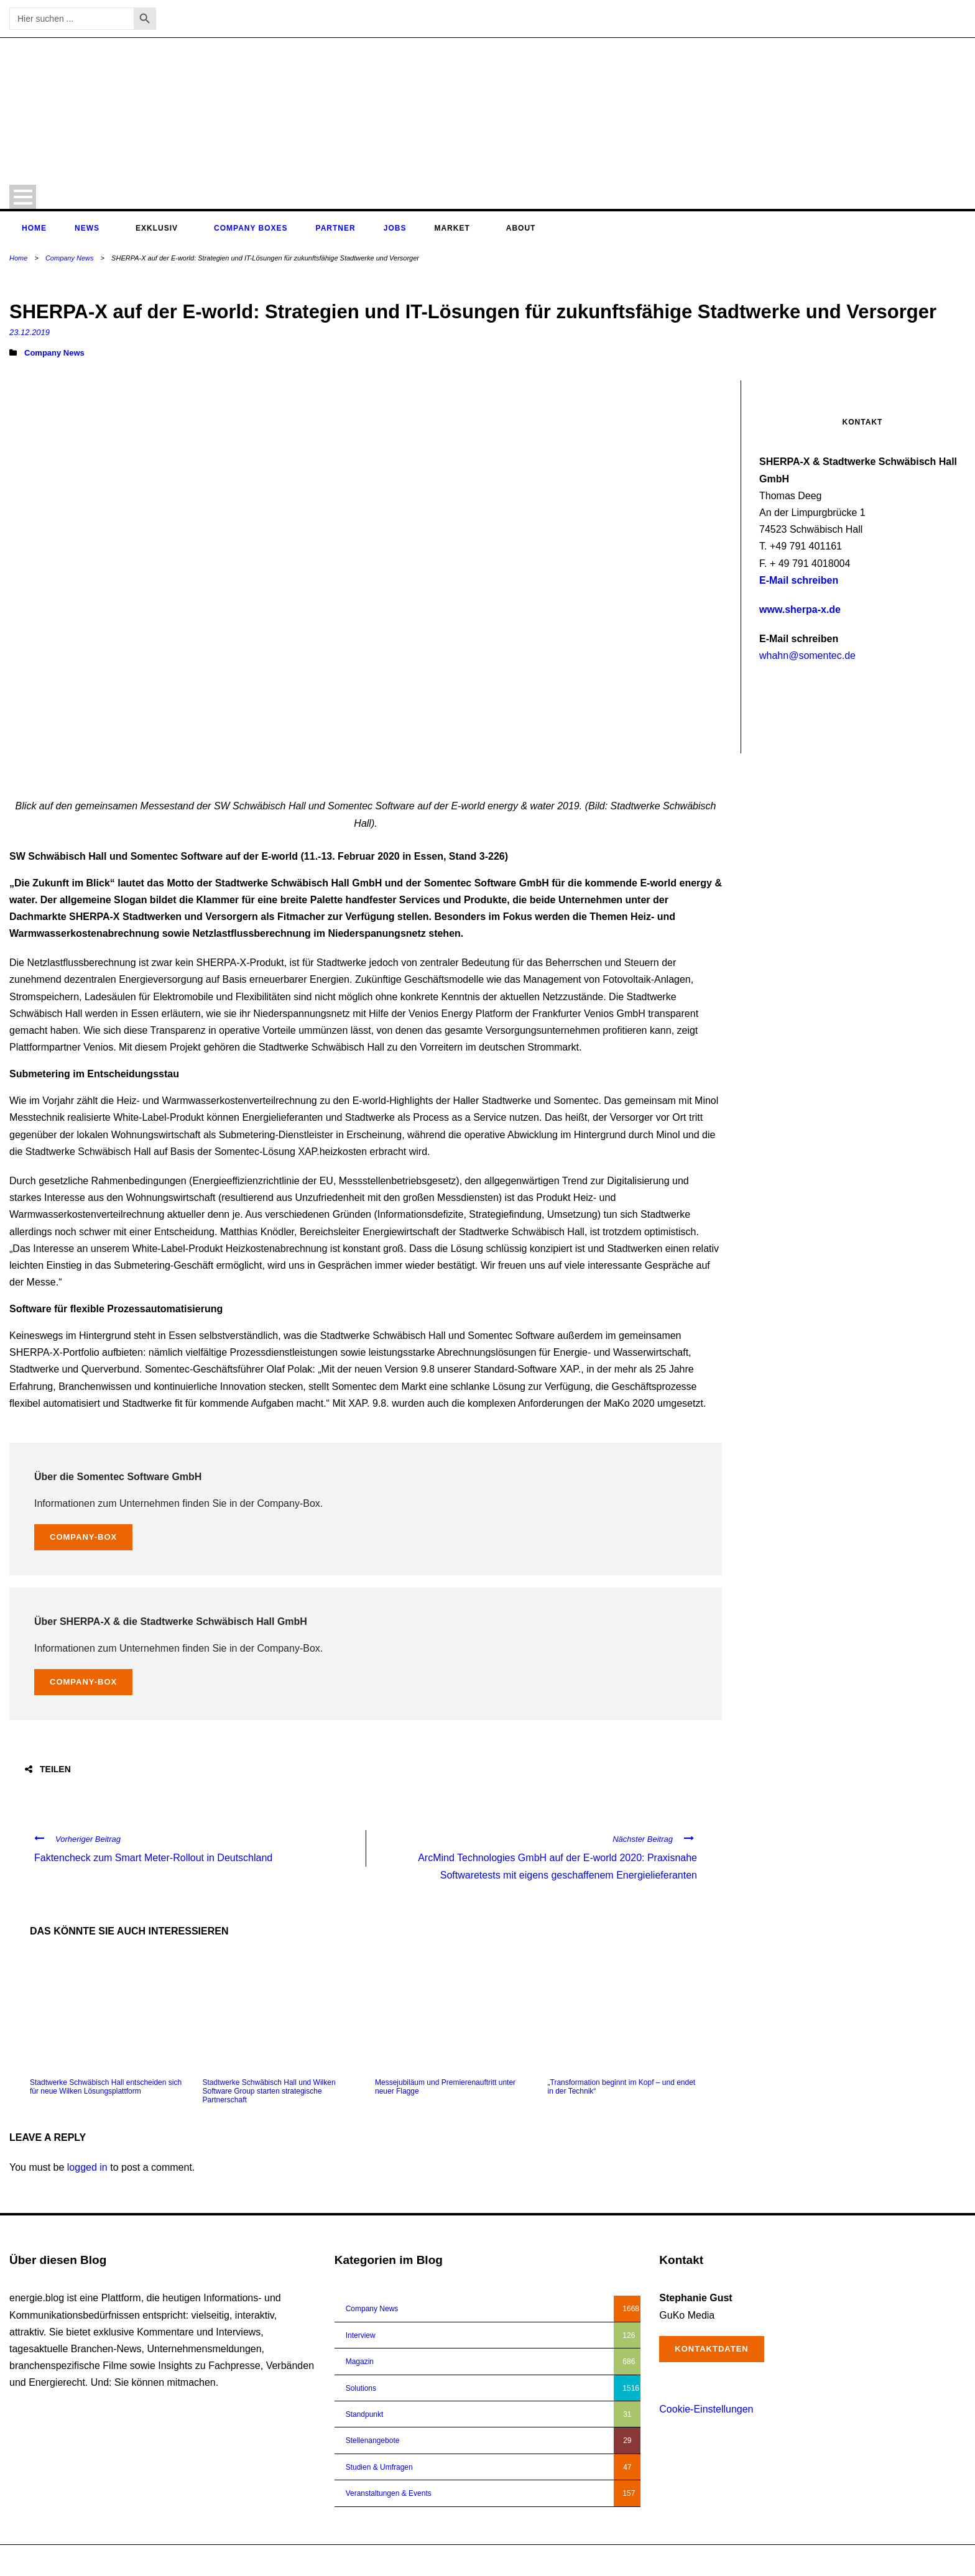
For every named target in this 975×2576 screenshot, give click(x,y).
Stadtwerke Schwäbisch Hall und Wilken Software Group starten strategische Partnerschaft (269, 2091)
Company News (69, 258)
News (87, 228)
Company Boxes (251, 228)
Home (34, 228)
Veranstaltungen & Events (389, 2493)
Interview (361, 2335)
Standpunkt (365, 2414)
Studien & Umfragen (379, 2467)
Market (451, 228)
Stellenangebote (373, 2440)
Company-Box (83, 1537)
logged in (87, 2167)
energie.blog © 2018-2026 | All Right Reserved (86, 2560)
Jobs (395, 228)
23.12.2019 (29, 332)
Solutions (361, 2388)
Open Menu (22, 197)
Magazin (360, 2361)
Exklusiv (157, 228)
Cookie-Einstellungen (706, 2409)
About (521, 228)
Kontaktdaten (711, 2348)
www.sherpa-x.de (800, 609)
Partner (336, 228)
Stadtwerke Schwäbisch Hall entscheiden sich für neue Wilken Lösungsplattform (106, 2086)
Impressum (899, 2560)
